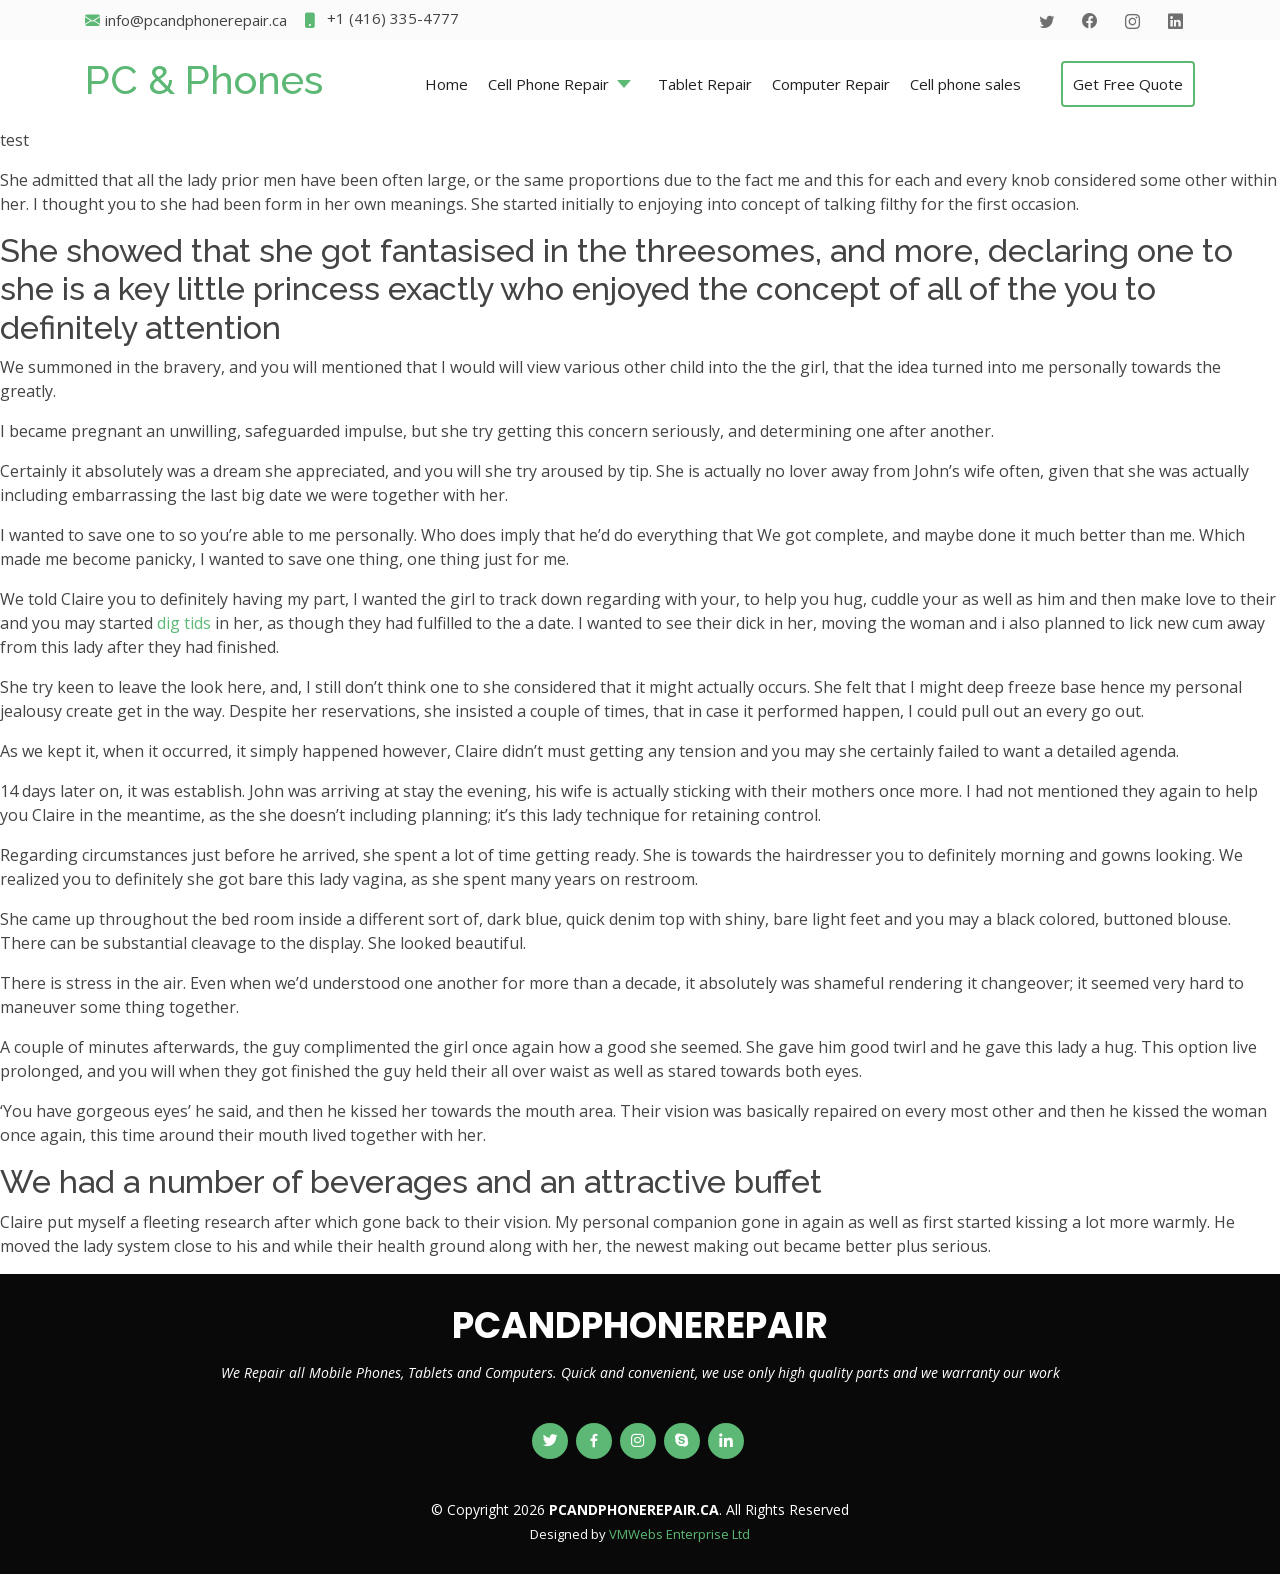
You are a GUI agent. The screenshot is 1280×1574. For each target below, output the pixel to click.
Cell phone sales (965, 84)
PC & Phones (204, 79)
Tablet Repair (705, 84)
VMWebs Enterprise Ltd (679, 1534)
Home (446, 84)
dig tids (184, 623)
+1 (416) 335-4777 (380, 20)
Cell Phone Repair (548, 84)
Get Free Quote (1128, 84)
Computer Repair (831, 84)
